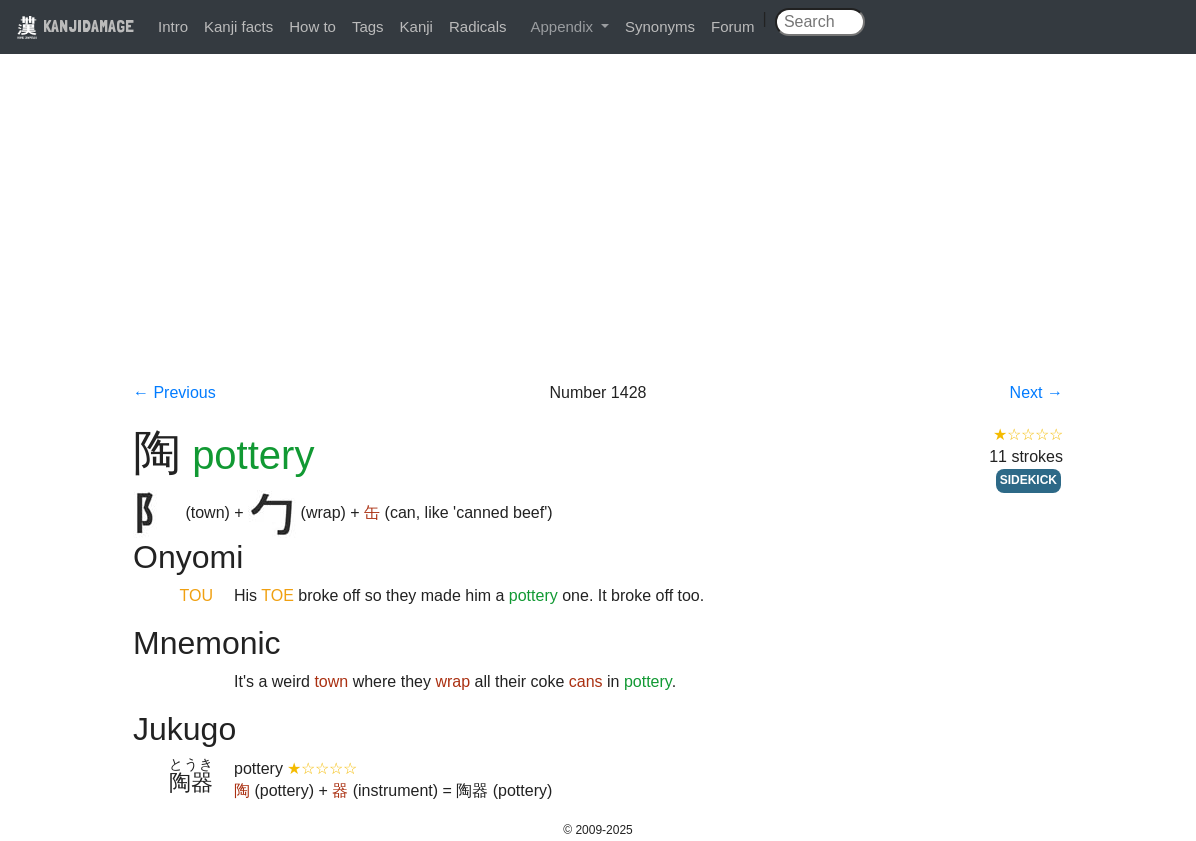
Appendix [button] (563, 26)
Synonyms (660, 26)
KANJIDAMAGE (75, 25)
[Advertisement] (598, 232)
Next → (1036, 392)
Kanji (416, 26)
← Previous (174, 392)
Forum (732, 26)
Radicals (478, 26)
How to (312, 26)
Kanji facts (238, 26)
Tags (368, 26)
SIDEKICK (1028, 480)
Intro (173, 26)
